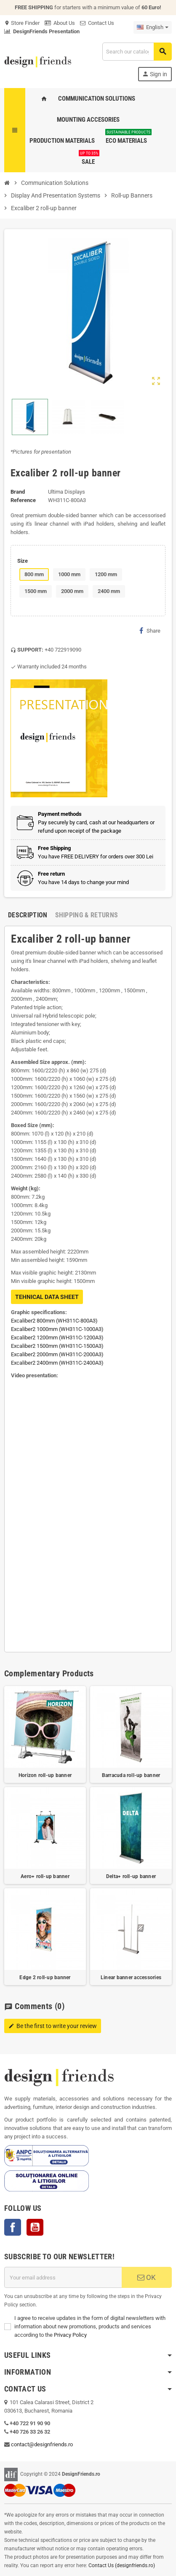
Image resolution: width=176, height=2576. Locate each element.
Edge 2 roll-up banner (44, 1977)
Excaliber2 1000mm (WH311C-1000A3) (57, 1329)
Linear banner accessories (131, 1977)
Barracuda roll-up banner (131, 1775)
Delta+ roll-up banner (131, 1876)
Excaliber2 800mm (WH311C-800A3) (54, 1320)
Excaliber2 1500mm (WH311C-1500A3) (57, 1346)
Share (149, 630)
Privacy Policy (70, 2335)
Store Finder (22, 23)
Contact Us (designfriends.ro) (121, 2565)
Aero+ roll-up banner (45, 1876)
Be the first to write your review (52, 2026)
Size (22, 561)
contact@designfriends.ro (42, 2444)
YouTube (35, 2227)
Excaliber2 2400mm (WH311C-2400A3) (57, 1363)
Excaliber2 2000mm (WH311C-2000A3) (57, 1354)
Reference (23, 500)
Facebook (12, 2227)
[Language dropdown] (152, 27)
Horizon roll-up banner (45, 1775)
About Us (60, 23)
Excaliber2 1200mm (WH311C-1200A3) (57, 1337)
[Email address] (63, 2277)
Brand (18, 492)
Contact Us (97, 23)
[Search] (136, 52)
